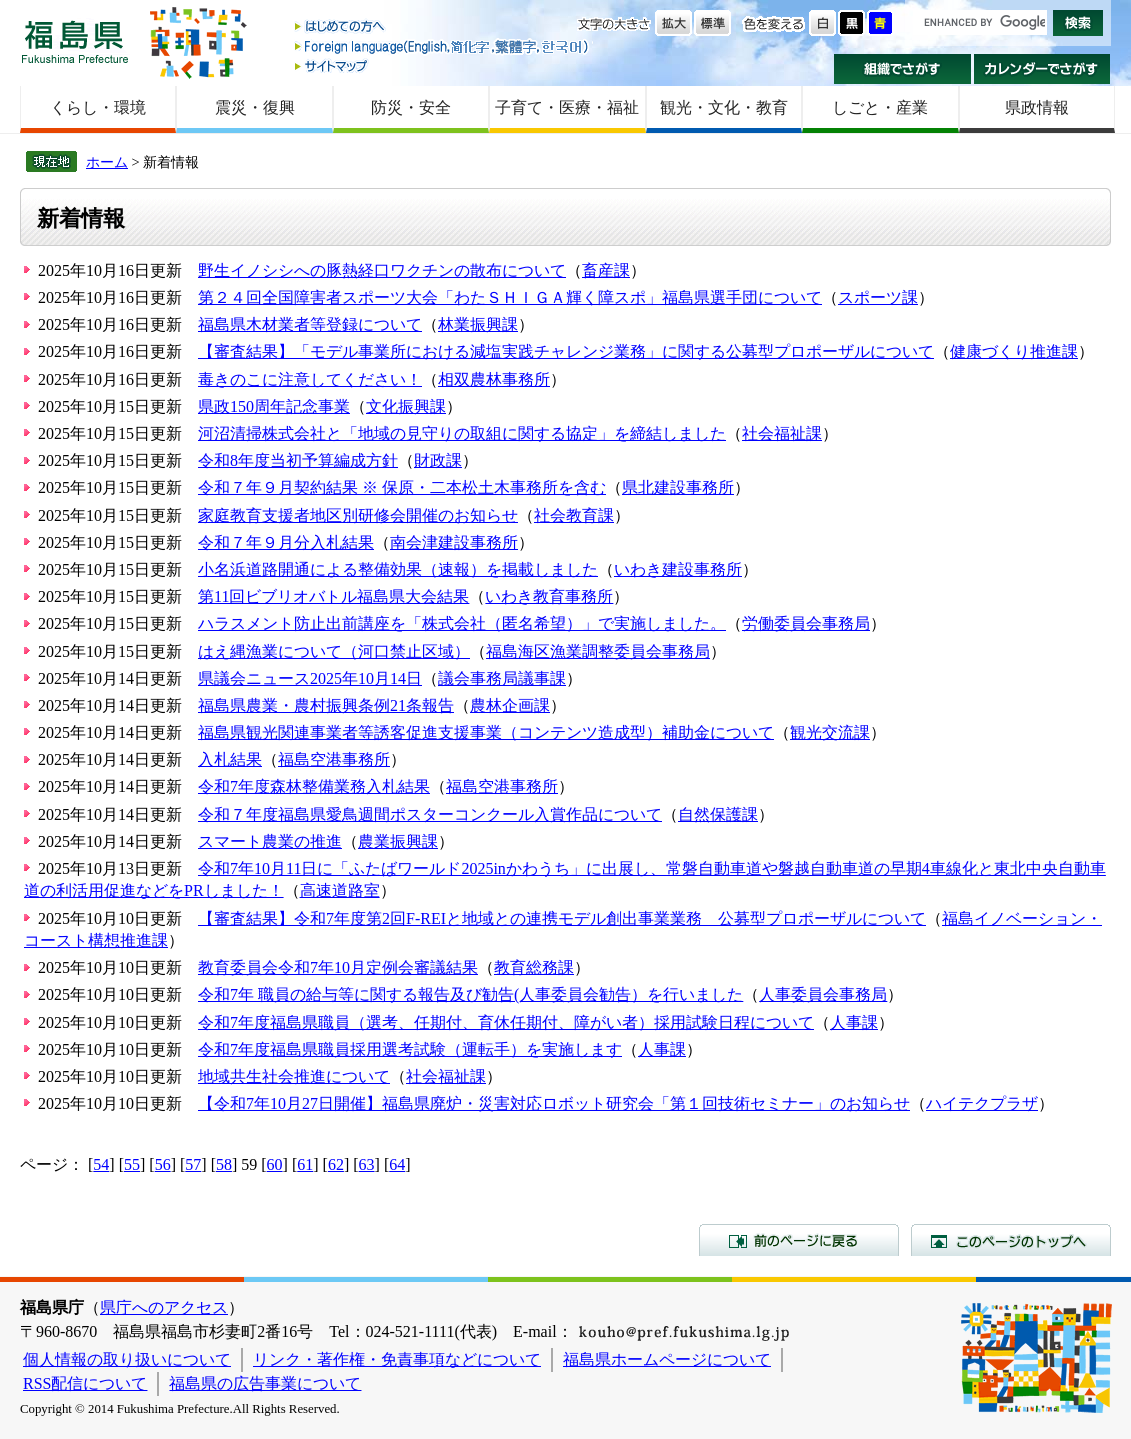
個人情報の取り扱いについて (127, 1359)
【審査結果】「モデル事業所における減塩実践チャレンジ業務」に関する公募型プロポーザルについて (566, 351)
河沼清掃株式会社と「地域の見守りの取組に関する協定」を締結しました (462, 433)
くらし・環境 (98, 107)
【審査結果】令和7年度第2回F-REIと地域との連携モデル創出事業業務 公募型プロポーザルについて (562, 918)
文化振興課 (406, 406)
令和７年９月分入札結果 (286, 542)
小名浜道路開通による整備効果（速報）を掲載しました (398, 569)
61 (305, 1164)
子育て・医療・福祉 (567, 107)
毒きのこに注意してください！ (310, 379)
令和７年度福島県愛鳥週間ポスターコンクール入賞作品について (430, 814)
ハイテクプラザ (982, 1103)
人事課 (854, 1022)
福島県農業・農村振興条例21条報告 (326, 705)
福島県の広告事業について (265, 1383)
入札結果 (230, 759)
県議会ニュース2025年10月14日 (310, 678)
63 (367, 1164)
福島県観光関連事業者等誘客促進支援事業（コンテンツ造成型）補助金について (486, 732)
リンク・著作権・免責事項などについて (397, 1359)
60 (275, 1164)
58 (224, 1164)
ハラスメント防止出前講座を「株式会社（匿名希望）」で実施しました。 (462, 623)
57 (193, 1164)
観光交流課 (830, 732)
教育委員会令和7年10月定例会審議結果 (338, 967)
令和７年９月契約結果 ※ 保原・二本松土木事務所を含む (402, 487)
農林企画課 (510, 705)
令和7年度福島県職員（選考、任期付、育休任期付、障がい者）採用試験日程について (506, 1022)
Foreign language (443, 46)
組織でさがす (902, 69)
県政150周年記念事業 (274, 406)
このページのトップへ (1011, 1240)
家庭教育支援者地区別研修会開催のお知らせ (358, 515)
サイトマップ (443, 65)
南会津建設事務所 (454, 542)
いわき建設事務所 (678, 569)
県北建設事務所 (678, 487)
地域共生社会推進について (294, 1076)
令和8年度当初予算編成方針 (298, 460)
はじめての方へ (443, 27)
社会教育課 (574, 515)
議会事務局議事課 (502, 678)
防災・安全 (411, 107)
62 (336, 1164)
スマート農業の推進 (270, 841)
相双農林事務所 (494, 379)
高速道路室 (340, 890)
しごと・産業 (880, 107)
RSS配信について (85, 1383)
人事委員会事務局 (823, 994)
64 (397, 1164)
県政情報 (1037, 107)
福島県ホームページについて (667, 1359)
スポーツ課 (878, 297)
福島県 (75, 41)
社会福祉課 (782, 433)
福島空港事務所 (334, 759)
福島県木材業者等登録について (310, 324)
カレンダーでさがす (1042, 69)
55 (132, 1164)
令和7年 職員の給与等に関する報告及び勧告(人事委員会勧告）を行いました (470, 994)
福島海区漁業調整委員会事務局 (598, 651)
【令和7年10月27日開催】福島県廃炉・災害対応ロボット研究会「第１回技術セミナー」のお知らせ (554, 1103)
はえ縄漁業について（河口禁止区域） (334, 651)
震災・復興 (255, 107)
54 (101, 1164)
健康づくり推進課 (1014, 351)
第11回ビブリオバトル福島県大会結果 (333, 596)
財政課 (438, 460)
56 (163, 1164)
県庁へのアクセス (164, 1307)
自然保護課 (718, 814)
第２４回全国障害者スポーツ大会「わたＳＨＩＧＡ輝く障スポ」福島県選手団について (510, 297)
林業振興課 (478, 324)
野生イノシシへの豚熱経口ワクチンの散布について (382, 270)
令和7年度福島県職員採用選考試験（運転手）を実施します (410, 1049)
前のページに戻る (799, 1240)
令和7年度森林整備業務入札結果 (314, 786)
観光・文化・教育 (724, 107)
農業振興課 (398, 841)
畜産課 (606, 270)
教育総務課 (534, 967)
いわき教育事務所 (549, 596)
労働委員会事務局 (806, 623)
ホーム (107, 162)
